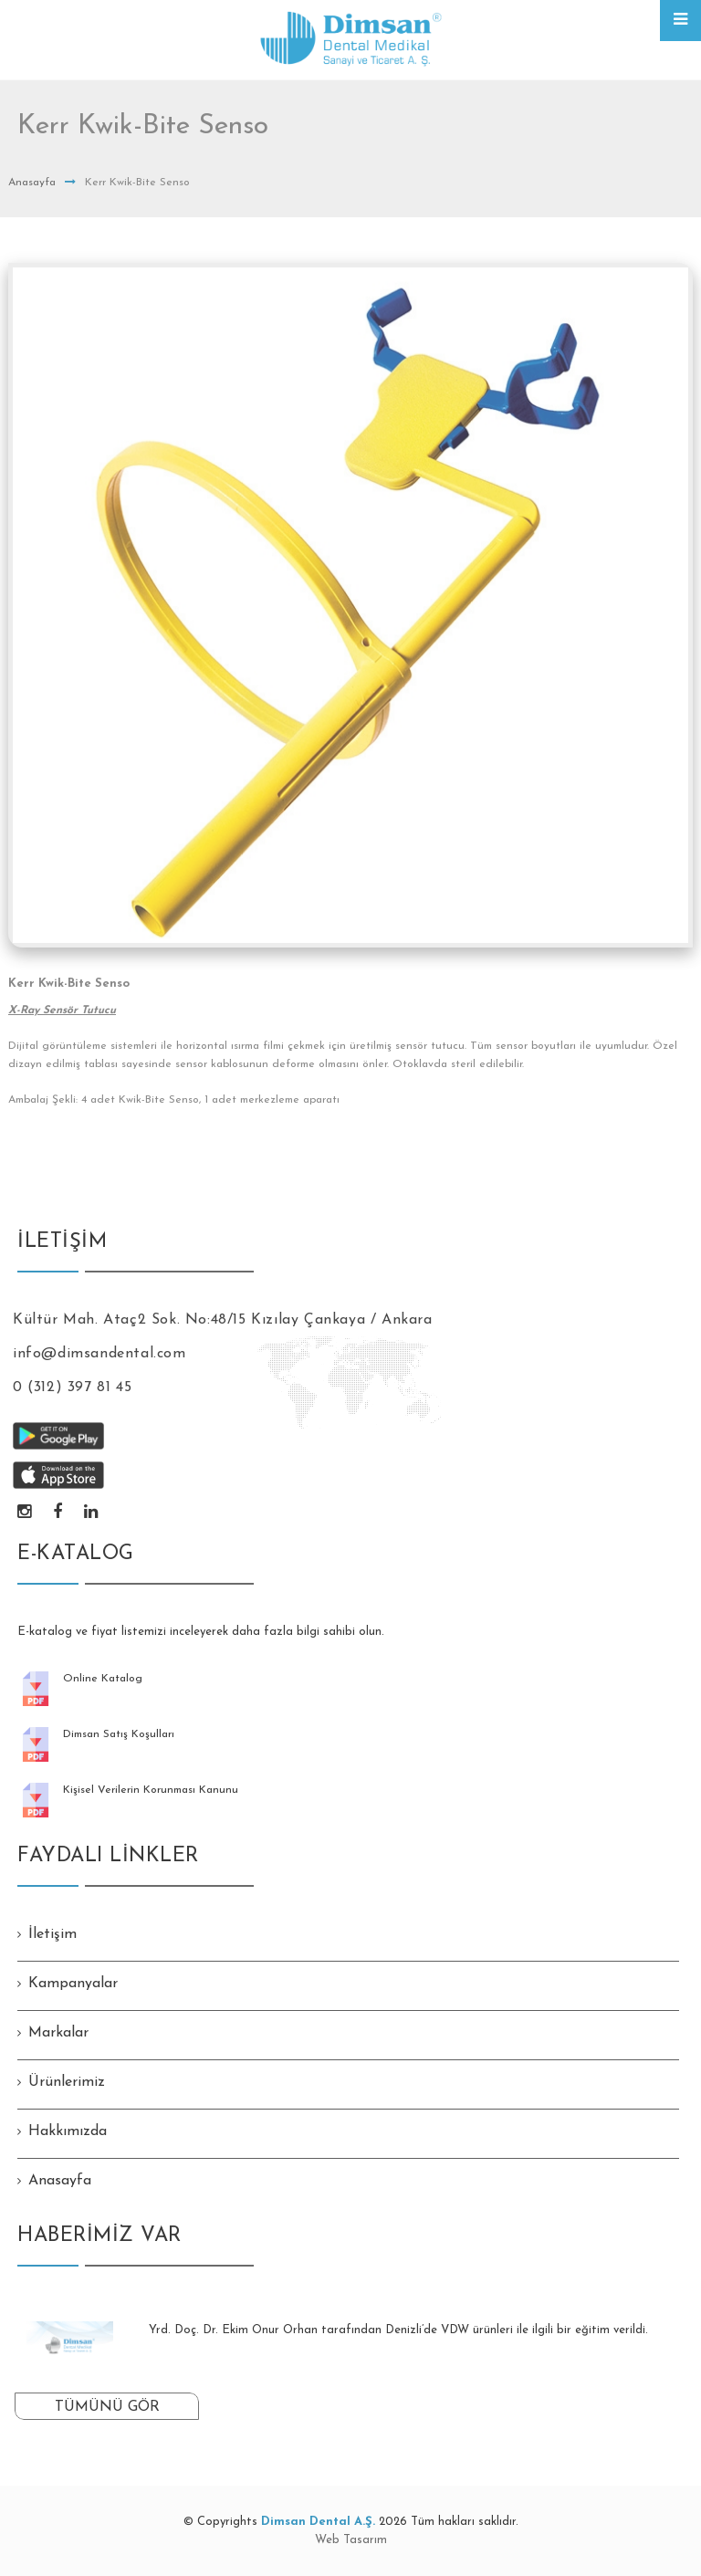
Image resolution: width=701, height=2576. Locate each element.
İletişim (52, 1934)
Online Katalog (102, 1678)
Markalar (58, 2033)
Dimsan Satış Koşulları (118, 1734)
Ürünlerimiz (66, 2082)
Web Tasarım (351, 2540)
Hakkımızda (67, 2131)
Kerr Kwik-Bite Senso (69, 984)
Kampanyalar (73, 1983)
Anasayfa (32, 182)
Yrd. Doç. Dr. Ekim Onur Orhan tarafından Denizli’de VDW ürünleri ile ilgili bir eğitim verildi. (398, 2330)
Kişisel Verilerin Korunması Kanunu (150, 1790)
